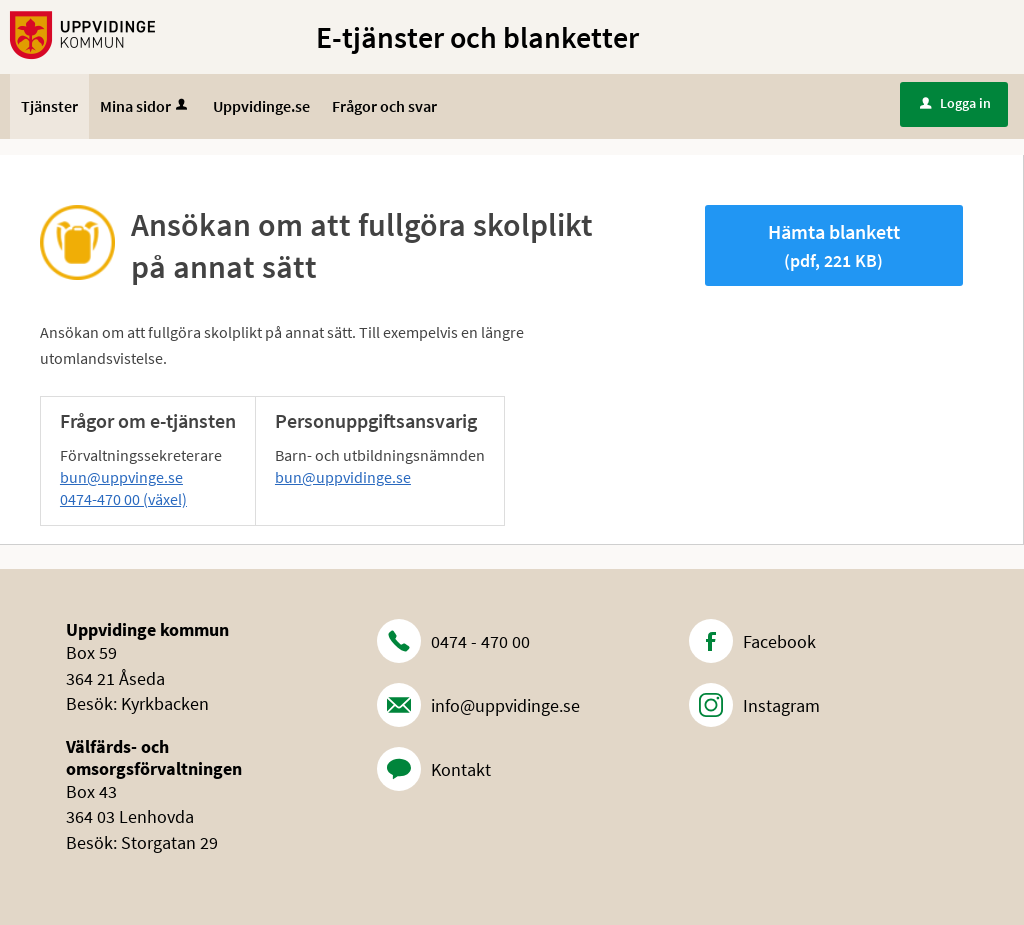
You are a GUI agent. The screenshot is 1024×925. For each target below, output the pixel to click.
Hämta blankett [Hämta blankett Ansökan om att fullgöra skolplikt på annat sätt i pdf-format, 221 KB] (834, 245)
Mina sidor (145, 106)
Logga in (955, 103)
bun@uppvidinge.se (343, 477)
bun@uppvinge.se (121, 477)
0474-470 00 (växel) (123, 499)
